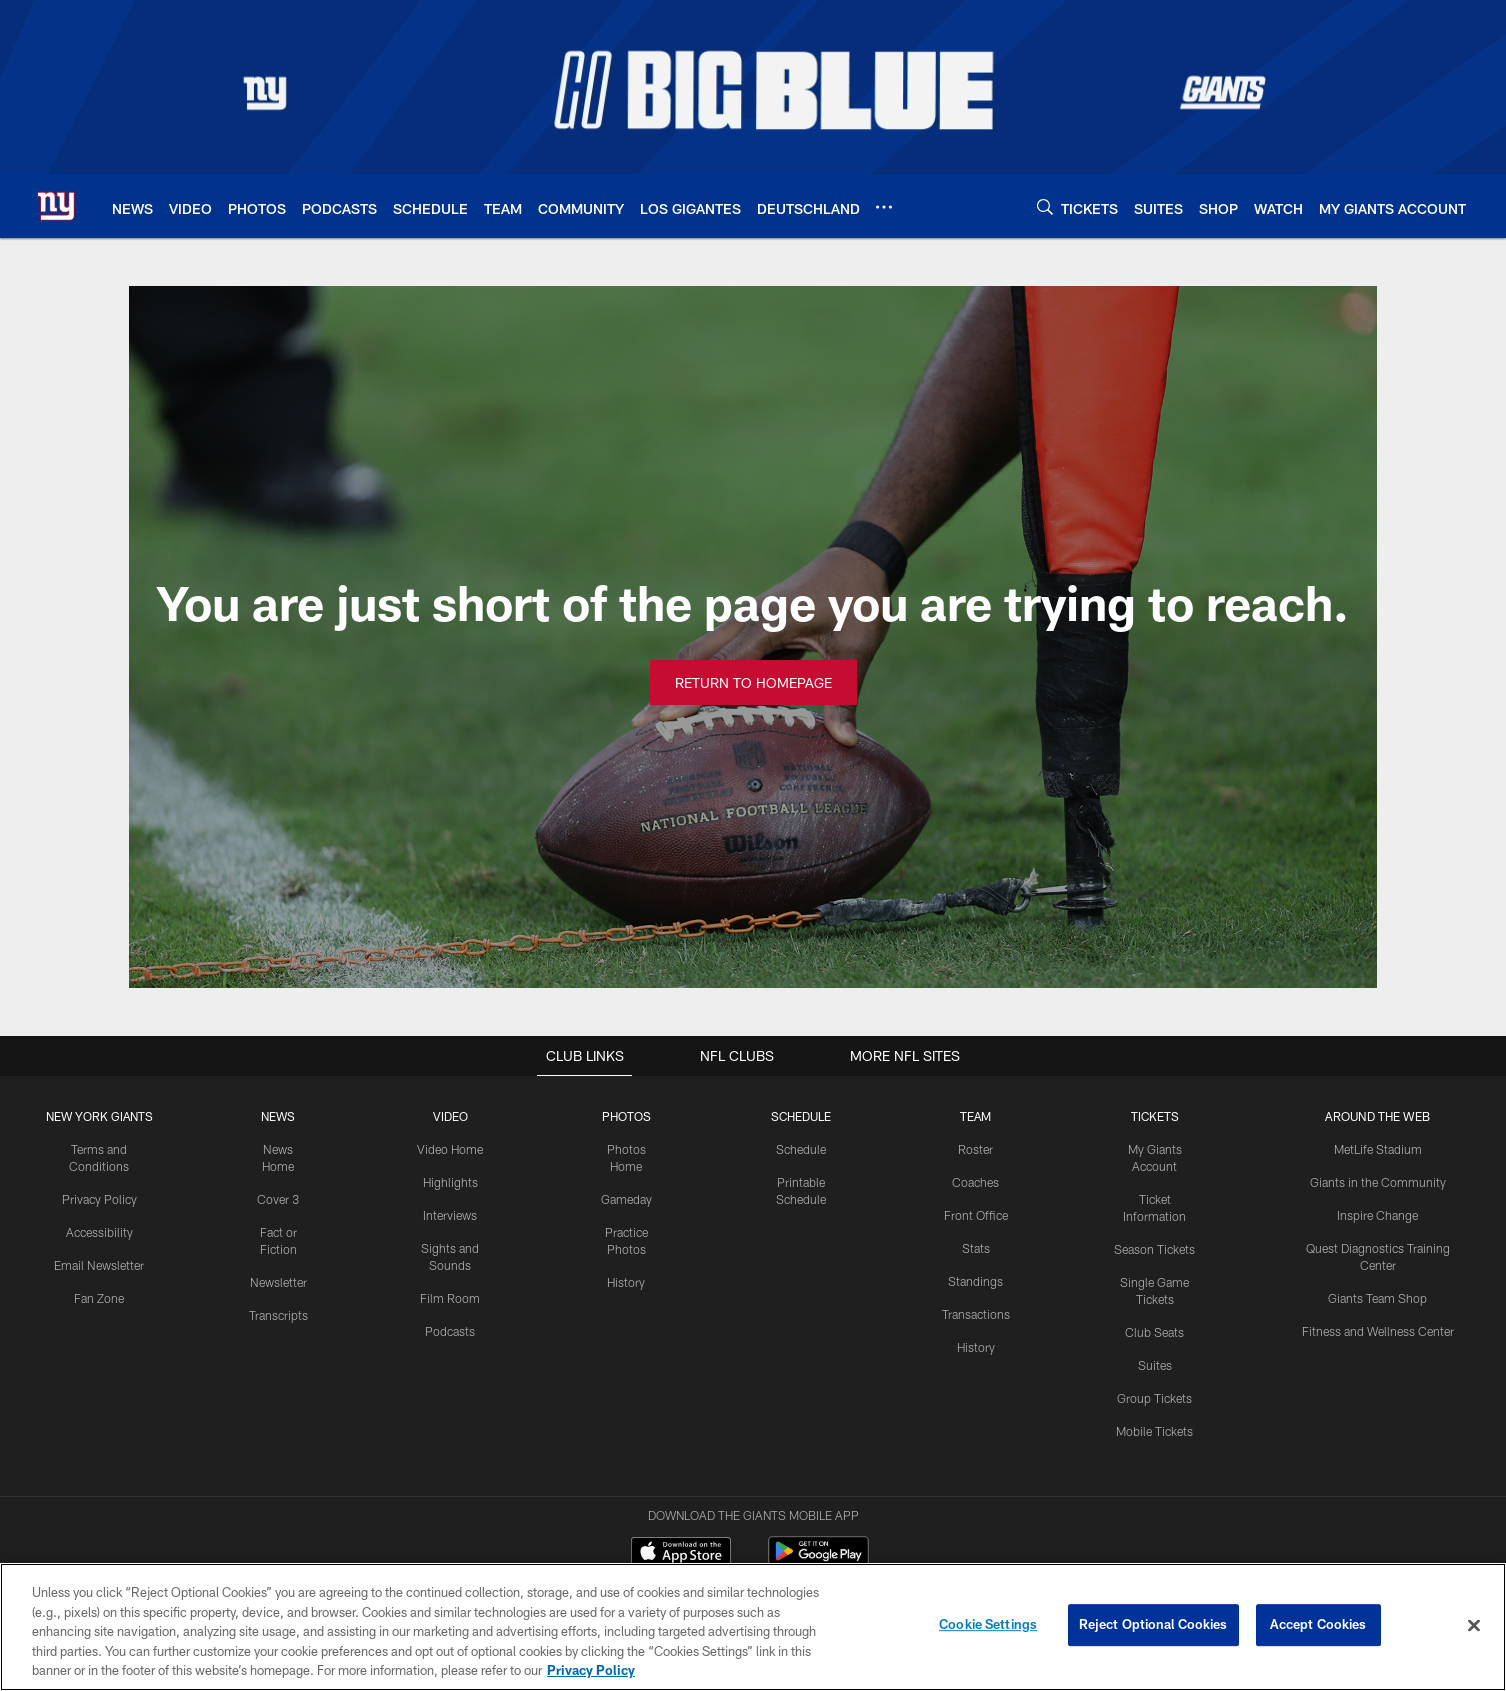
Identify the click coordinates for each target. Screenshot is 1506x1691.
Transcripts (277, 1314)
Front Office (975, 1214)
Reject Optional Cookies (1153, 1627)
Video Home (449, 1149)
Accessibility (99, 1231)
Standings (975, 1280)
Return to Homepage (753, 682)
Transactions (975, 1313)
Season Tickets (1154, 1248)
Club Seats (1154, 1330)
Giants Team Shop (1377, 1297)
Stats (975, 1247)
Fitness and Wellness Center (1377, 1330)
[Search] (1045, 206)
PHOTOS (625, 1116)
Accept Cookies (1318, 1627)
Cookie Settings (988, 1627)
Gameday (625, 1198)
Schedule (800, 1149)
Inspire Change (1377, 1214)
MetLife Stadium (1378, 1149)
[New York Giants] (753, 1564)
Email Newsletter (99, 1264)
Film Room (449, 1297)
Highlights (449, 1182)
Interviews (449, 1214)
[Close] (1474, 1627)
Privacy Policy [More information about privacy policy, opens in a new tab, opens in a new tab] (591, 1672)
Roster (975, 1149)
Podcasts (449, 1330)
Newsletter (278, 1281)
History (625, 1281)
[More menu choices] (884, 207)
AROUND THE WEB (1378, 1116)
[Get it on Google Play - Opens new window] (818, 1481)
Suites (1154, 1363)
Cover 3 (278, 1198)
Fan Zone (99, 1297)
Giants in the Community (1378, 1182)
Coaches (975, 1182)
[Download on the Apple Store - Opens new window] (681, 1474)
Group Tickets (1154, 1396)
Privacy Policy (99, 1198)
